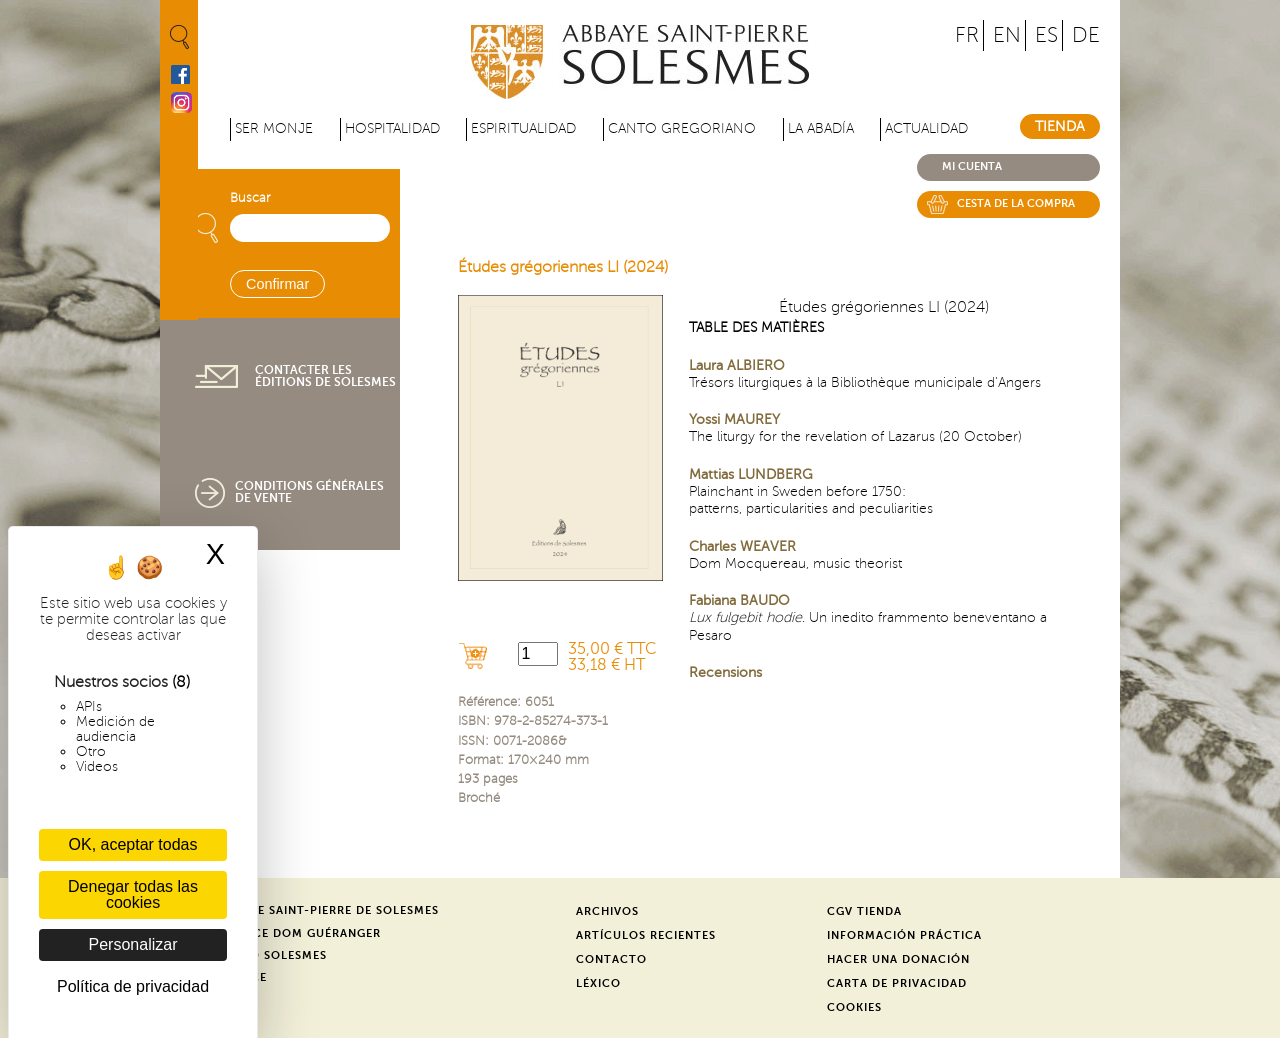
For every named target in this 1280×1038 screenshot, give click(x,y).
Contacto (611, 959)
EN (1007, 35)
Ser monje (274, 128)
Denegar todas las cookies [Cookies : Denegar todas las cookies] (133, 894)
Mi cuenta (972, 166)
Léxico (598, 983)
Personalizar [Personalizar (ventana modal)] (133, 944)
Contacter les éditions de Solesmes (325, 376)
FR (967, 35)
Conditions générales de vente (309, 492)
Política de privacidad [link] (133, 986)
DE (1086, 35)
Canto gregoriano (682, 128)
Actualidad (926, 128)
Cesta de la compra (1016, 203)
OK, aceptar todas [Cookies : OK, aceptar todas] (133, 844)
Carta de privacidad (897, 983)
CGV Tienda (864, 911)
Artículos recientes (646, 935)
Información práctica (904, 935)
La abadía (821, 128)
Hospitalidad (392, 128)
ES (1046, 35)
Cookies (854, 1007)
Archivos (607, 911)
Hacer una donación (898, 959)
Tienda (1060, 126)
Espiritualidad (523, 128)
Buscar (250, 198)
